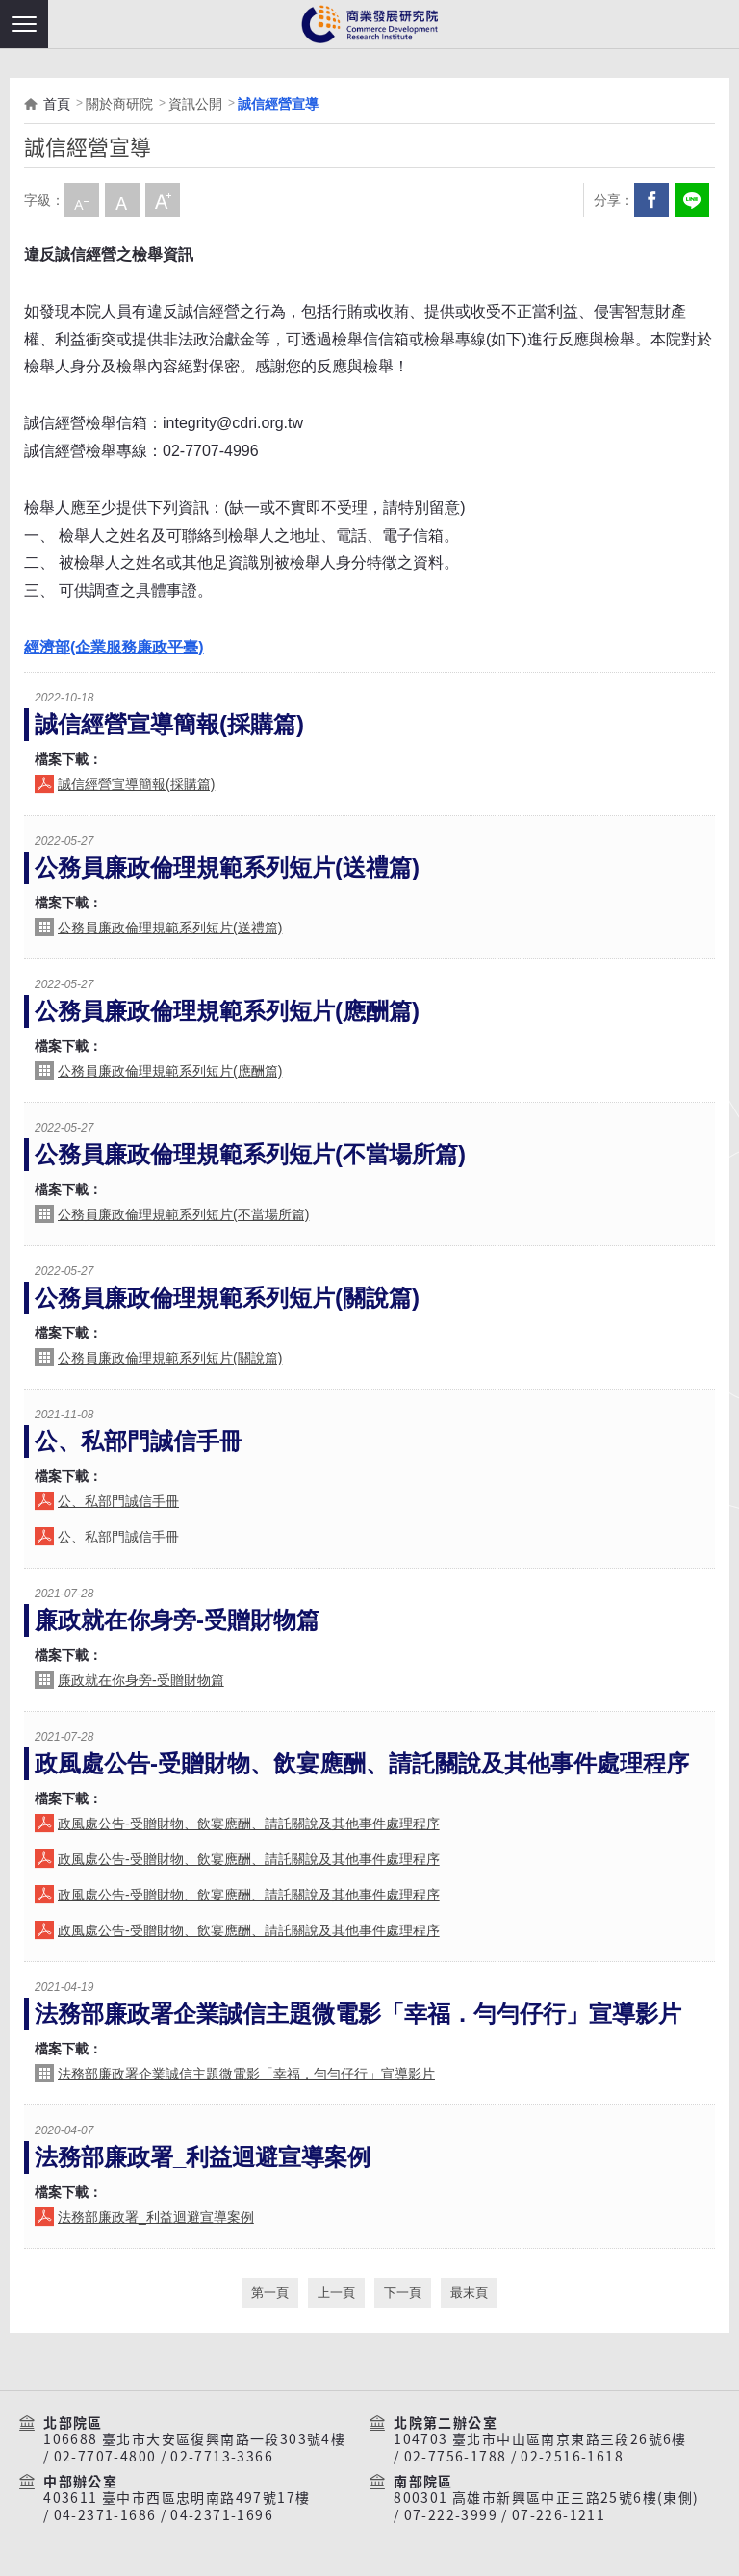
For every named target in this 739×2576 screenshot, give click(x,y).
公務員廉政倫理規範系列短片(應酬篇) (227, 1011)
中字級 (122, 200)
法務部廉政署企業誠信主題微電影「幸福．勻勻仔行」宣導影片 (358, 2014)
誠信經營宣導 (278, 104)
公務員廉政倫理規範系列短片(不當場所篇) (250, 1154)
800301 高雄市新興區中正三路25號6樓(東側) (546, 2498)
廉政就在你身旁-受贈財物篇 (177, 1620)
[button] (24, 24)
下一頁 (402, 2292)
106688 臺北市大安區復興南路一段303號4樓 (194, 2439)
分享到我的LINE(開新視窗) (692, 200)
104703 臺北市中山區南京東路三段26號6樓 (540, 2439)
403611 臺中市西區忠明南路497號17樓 (176, 2498)
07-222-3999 (450, 2515)
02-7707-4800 (105, 2456)
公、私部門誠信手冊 (138, 1441)
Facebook (651, 200)
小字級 (81, 200)
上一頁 (336, 2292)
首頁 (56, 104)
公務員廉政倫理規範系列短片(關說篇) (227, 1298)
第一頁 (270, 2292)
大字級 (162, 200)
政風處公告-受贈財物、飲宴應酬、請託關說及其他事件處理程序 (362, 1763)
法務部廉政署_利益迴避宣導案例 (202, 2157)
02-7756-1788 (455, 2456)
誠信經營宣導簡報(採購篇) (169, 724)
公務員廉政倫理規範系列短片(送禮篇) (227, 867)
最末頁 (469, 2292)
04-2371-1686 (105, 2515)
